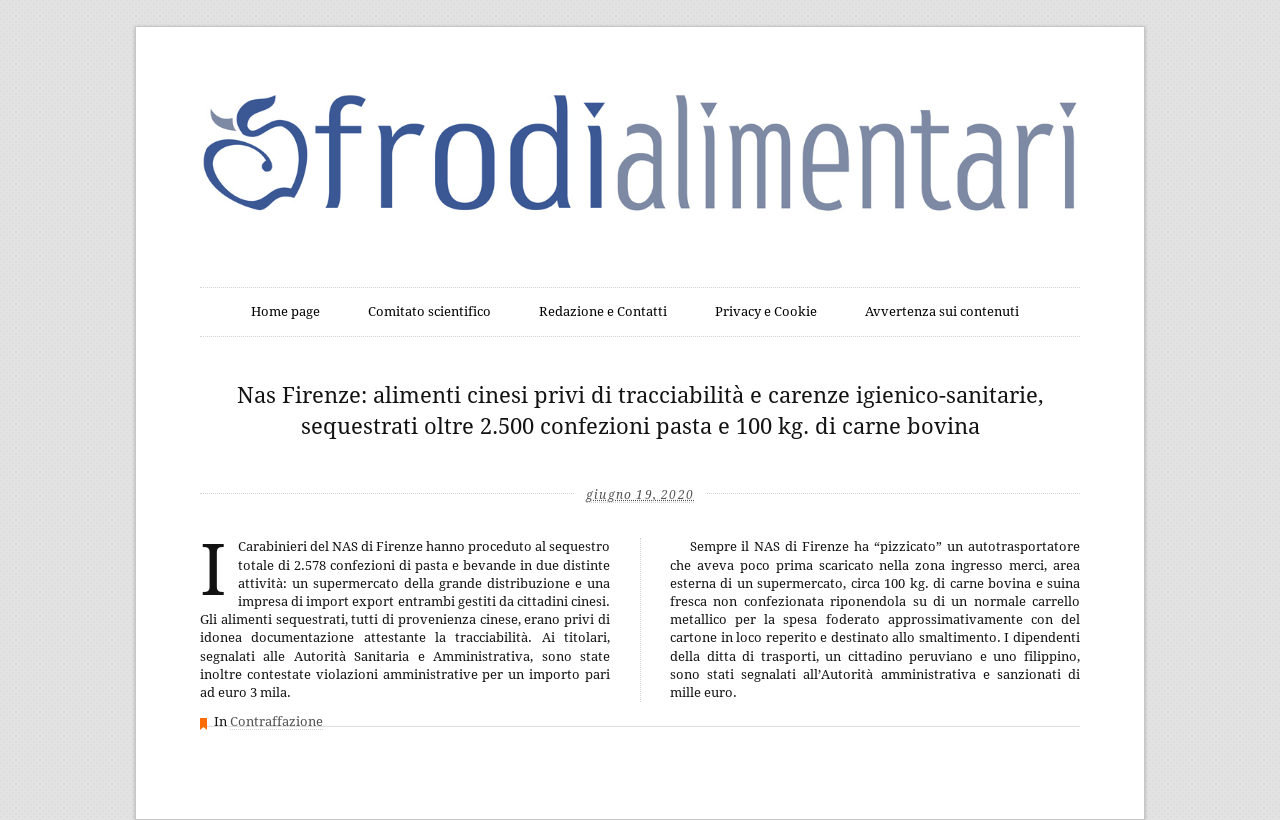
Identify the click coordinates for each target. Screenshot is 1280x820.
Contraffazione (276, 721)
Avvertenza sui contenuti (942, 311)
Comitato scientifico (429, 311)
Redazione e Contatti (603, 311)
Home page (285, 311)
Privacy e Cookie (766, 311)
